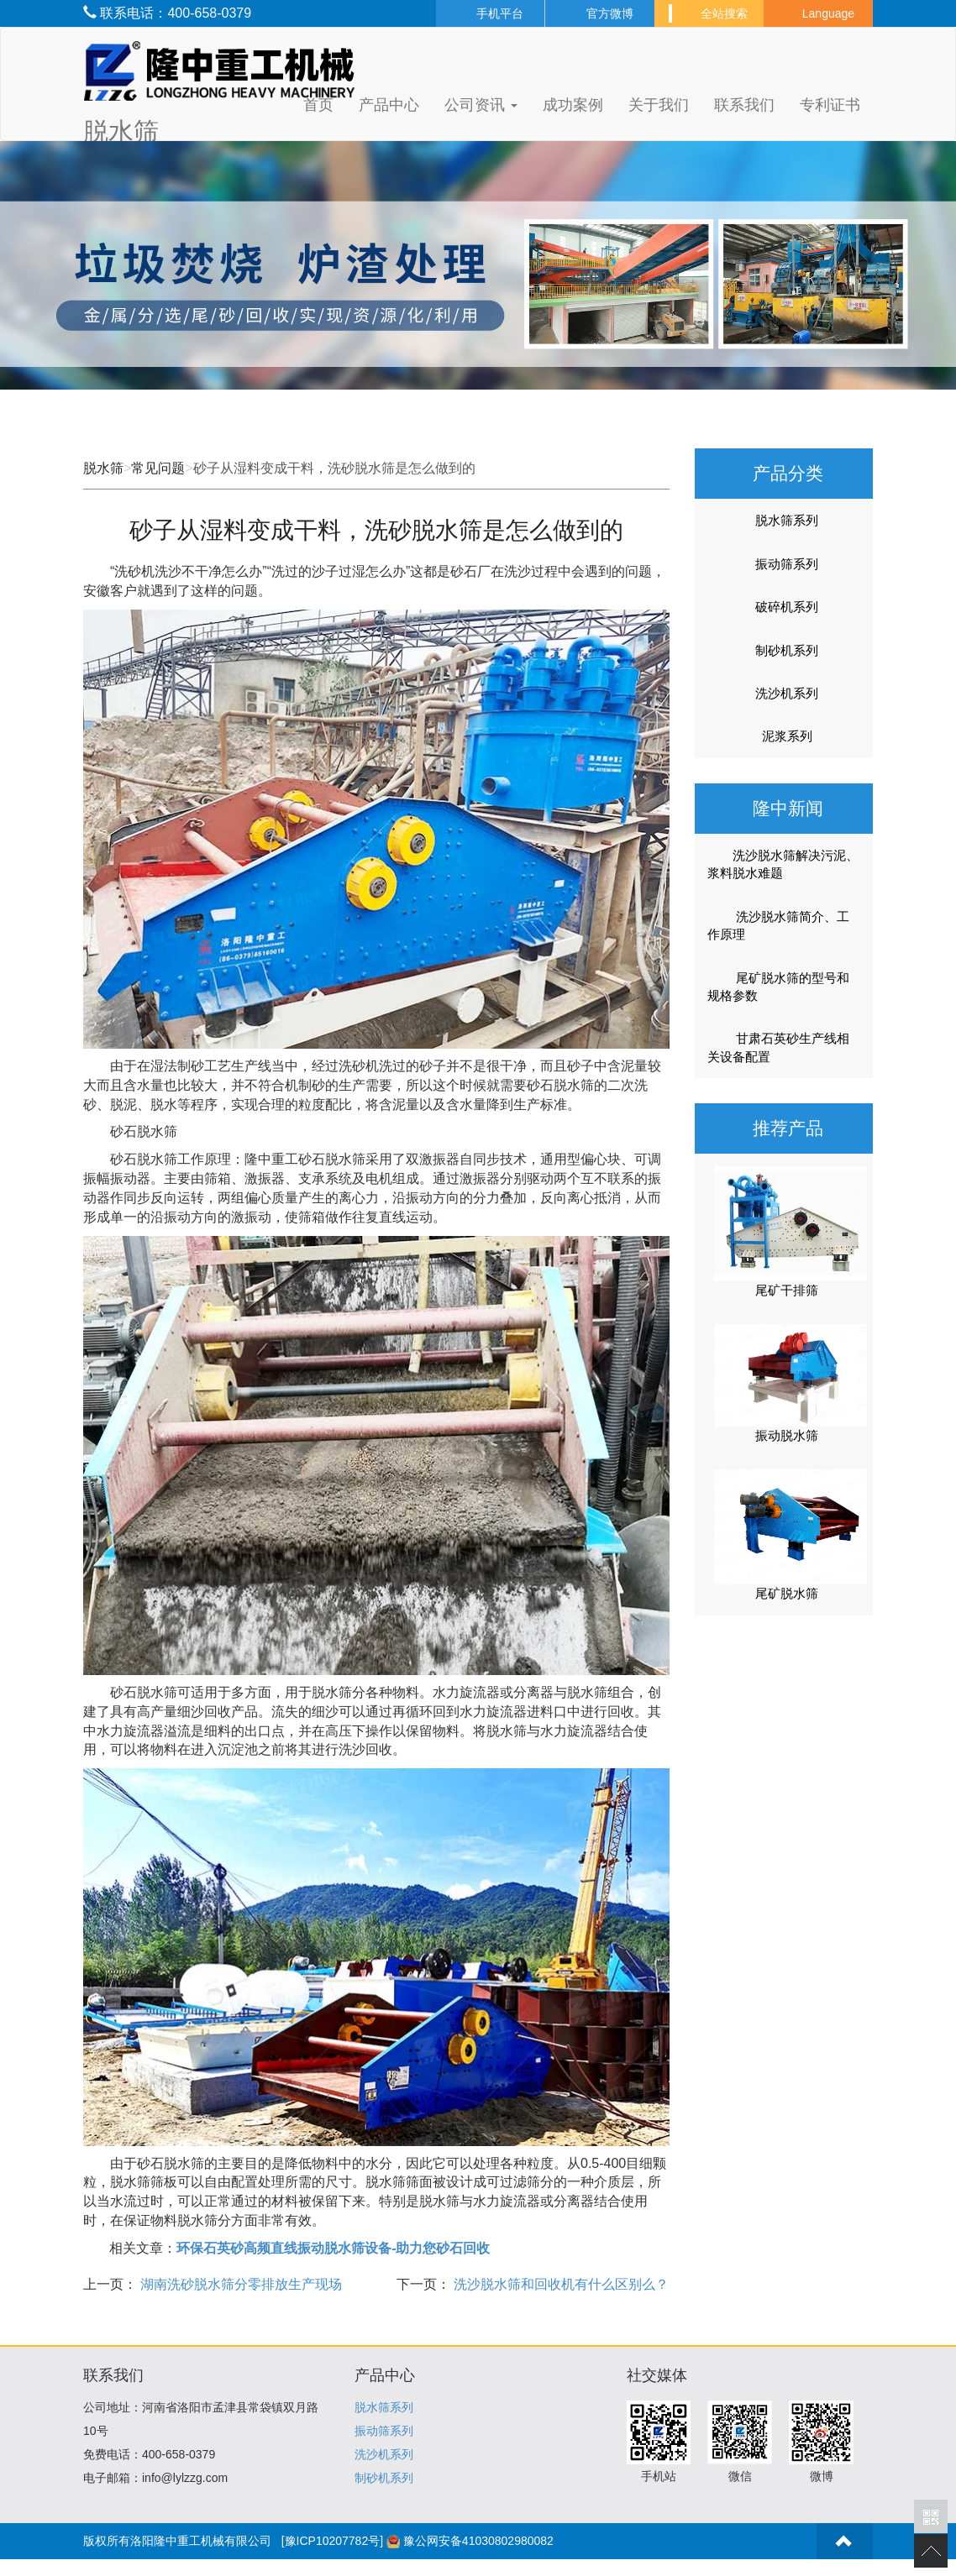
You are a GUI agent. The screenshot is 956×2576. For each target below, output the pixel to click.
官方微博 (599, 13)
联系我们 (744, 105)
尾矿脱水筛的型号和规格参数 (778, 987)
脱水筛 (103, 468)
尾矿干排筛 (786, 1290)
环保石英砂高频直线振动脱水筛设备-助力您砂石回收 (333, 2248)
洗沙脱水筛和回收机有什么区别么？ (559, 2284)
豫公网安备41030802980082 (478, 2540)
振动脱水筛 (786, 1435)
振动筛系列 (786, 564)
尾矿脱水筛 (786, 1593)
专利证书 (830, 105)
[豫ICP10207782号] (332, 2540)
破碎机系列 (786, 606)
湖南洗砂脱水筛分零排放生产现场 (239, 2284)
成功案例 (573, 105)
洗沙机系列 (786, 693)
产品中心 (389, 105)
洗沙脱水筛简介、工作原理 (778, 925)
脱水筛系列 (786, 520)
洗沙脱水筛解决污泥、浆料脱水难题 (783, 864)
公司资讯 (480, 105)
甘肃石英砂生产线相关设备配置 (778, 1047)
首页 (318, 105)
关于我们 (658, 105)
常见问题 (158, 468)
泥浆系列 (787, 736)
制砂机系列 (786, 650)
